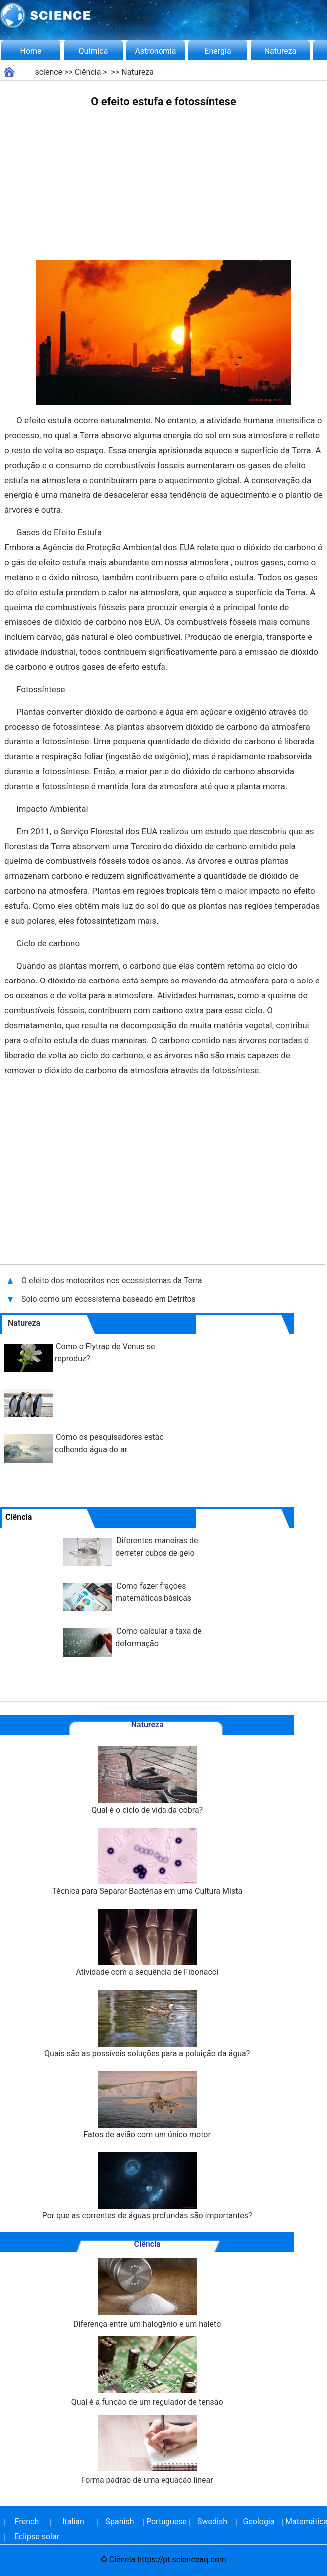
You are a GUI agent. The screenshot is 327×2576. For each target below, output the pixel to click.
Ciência (88, 72)
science (48, 72)
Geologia (258, 2521)
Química (93, 51)
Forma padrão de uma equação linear (147, 2450)
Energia (217, 51)
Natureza (280, 51)
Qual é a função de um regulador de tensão (147, 2371)
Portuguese (166, 2521)
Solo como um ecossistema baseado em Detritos (108, 1299)
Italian (73, 2521)
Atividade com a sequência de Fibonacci (147, 1943)
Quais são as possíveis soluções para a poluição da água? (147, 2024)
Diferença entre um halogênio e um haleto (147, 2293)
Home (30, 51)
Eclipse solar (36, 2536)
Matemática (305, 2521)
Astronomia (155, 51)
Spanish (120, 2521)
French (27, 2521)
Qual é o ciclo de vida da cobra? (147, 1780)
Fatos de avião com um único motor (147, 2105)
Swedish (212, 2521)
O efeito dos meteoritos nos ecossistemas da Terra (112, 1280)
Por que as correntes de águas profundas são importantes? (147, 2186)
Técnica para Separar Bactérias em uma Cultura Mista (147, 1862)
